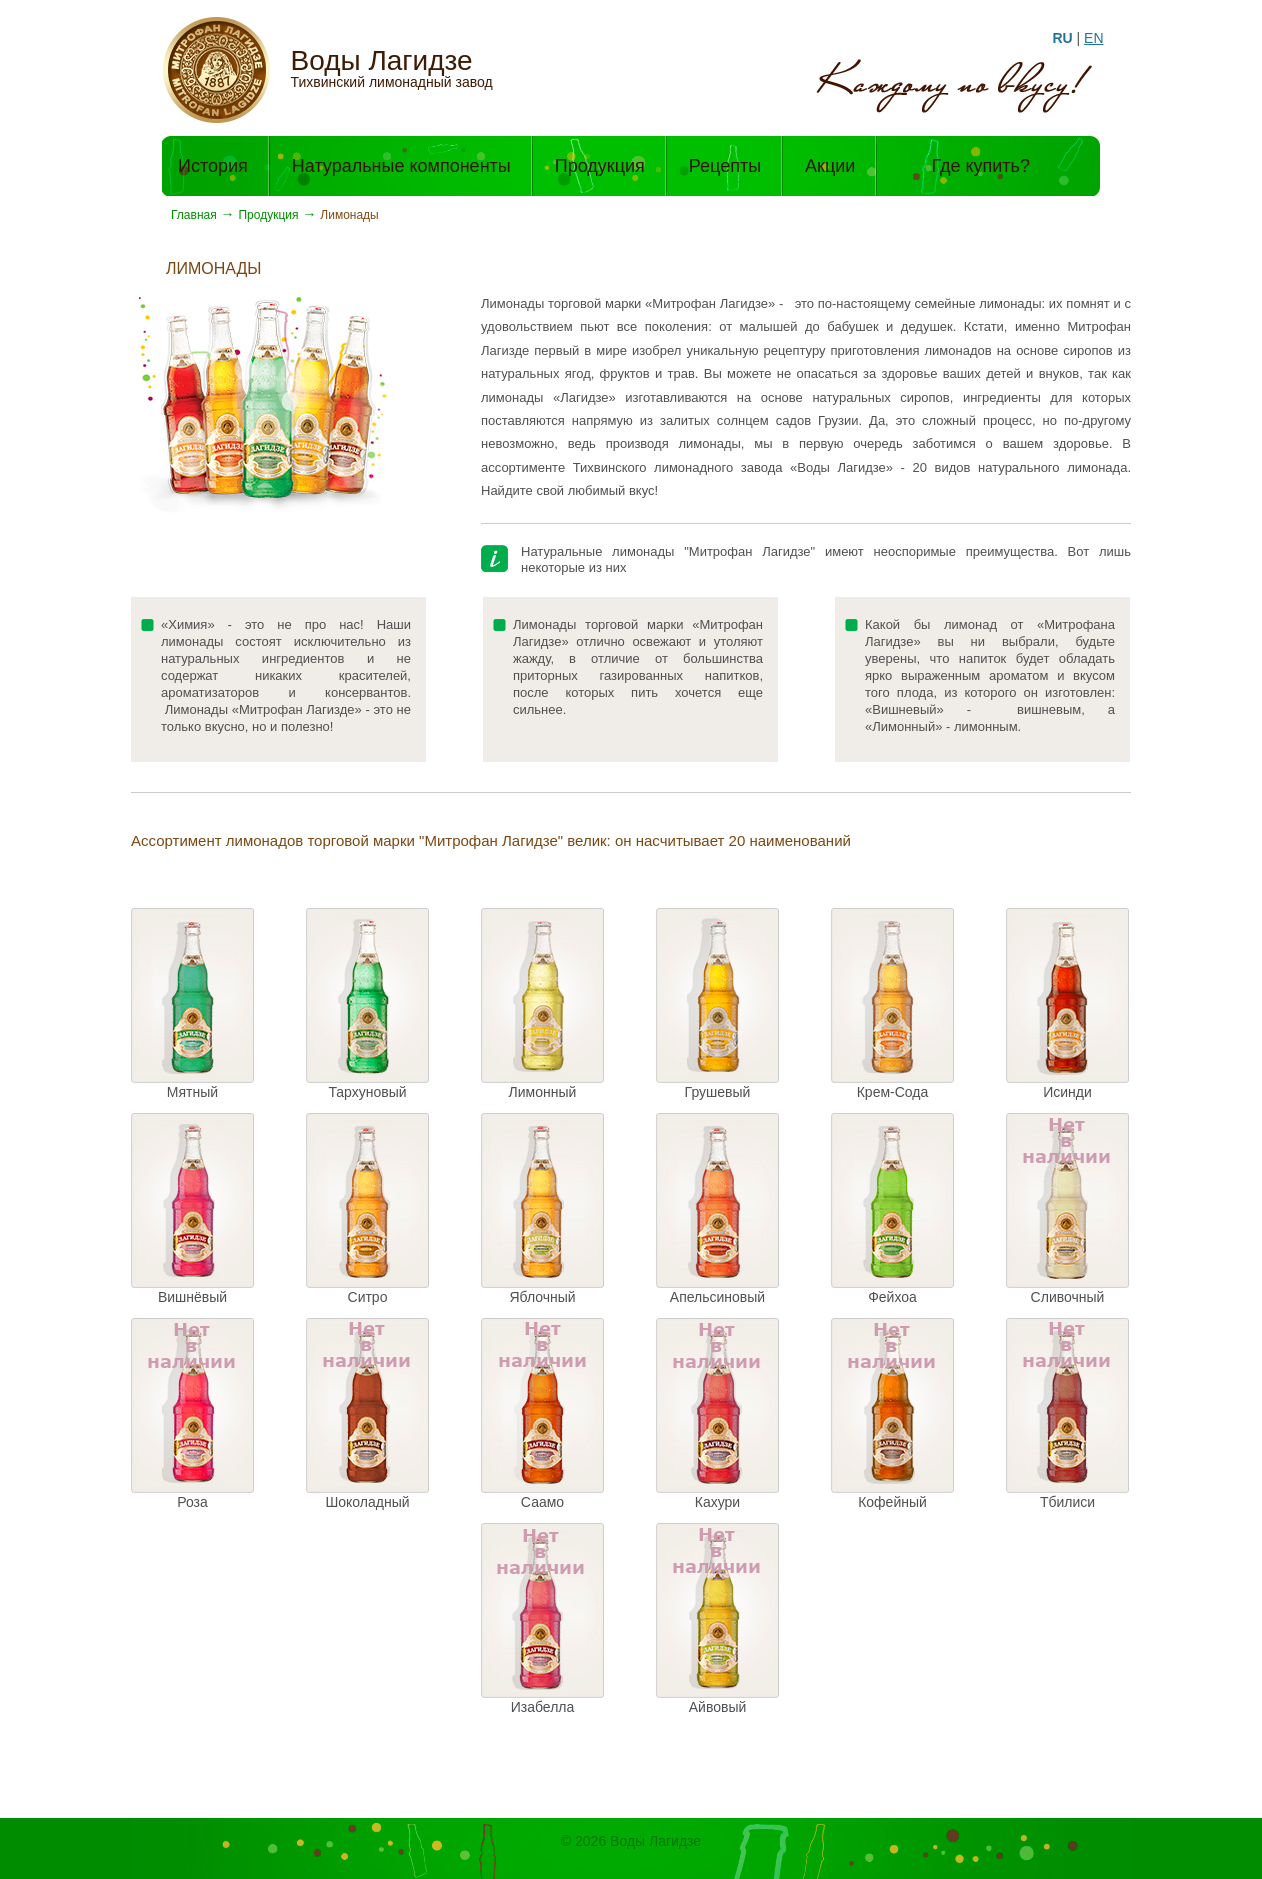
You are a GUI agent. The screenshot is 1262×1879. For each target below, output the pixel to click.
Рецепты (725, 166)
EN (1093, 38)
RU (1062, 38)
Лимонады (349, 215)
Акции (830, 166)
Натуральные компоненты (401, 166)
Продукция (600, 166)
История (213, 166)
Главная (194, 215)
